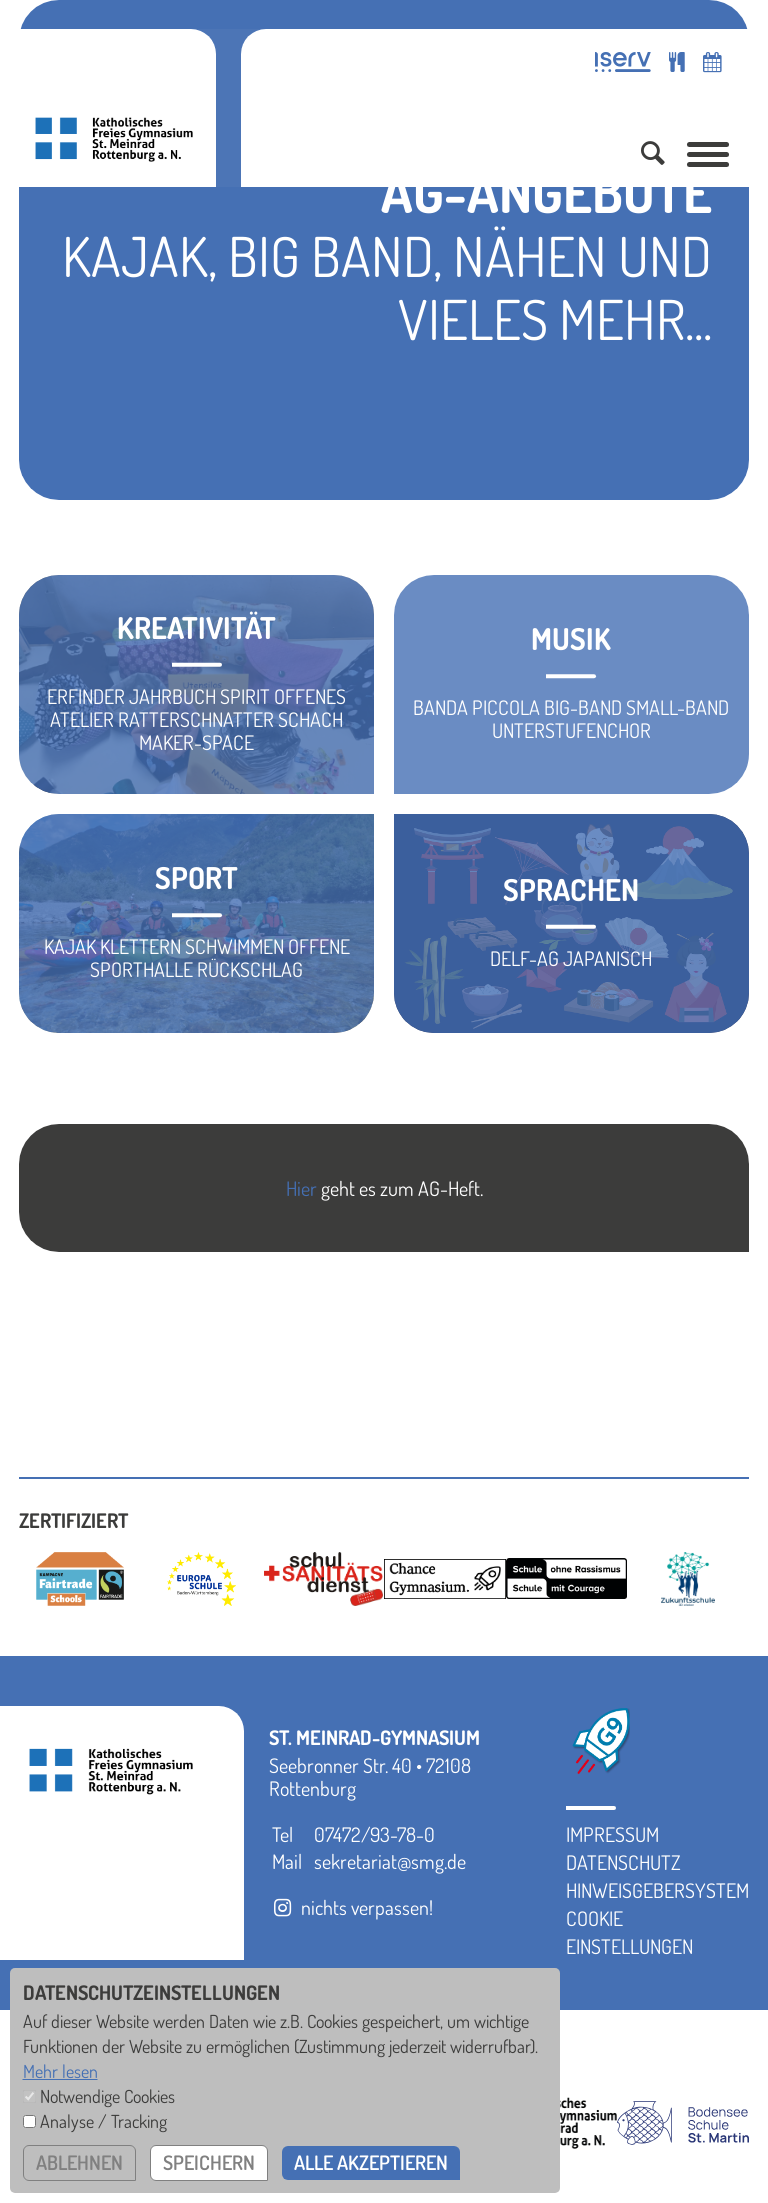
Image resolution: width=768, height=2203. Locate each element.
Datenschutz (623, 1862)
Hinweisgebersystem (657, 1890)
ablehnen (80, 2163)
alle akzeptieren (373, 2163)
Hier (301, 1188)
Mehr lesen (60, 2071)
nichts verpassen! (351, 1907)
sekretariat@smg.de (390, 1861)
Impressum (612, 1834)
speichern (210, 2163)
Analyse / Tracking (103, 2121)
